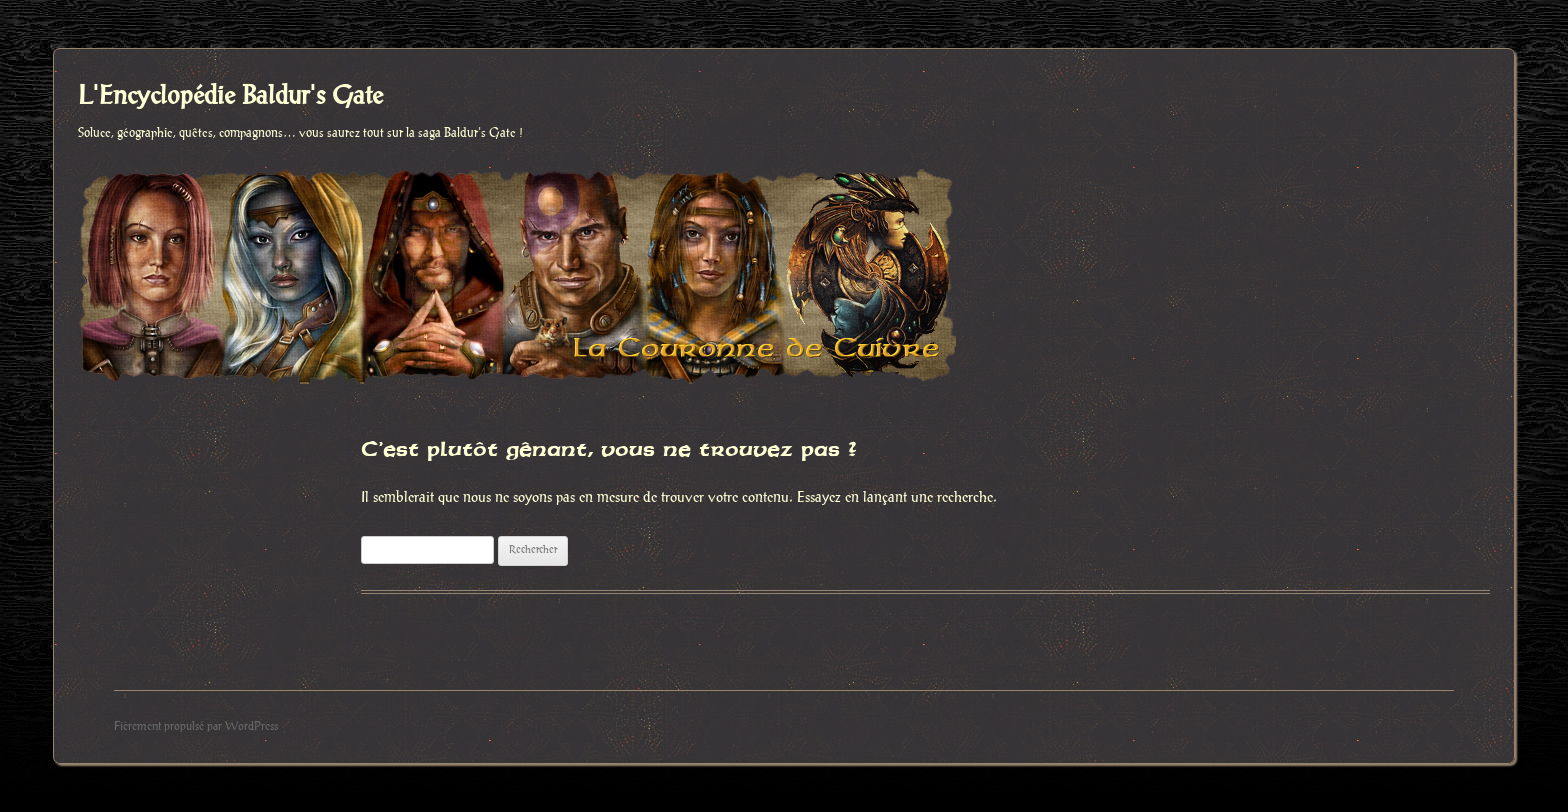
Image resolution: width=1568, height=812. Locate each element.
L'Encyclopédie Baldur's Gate (230, 97)
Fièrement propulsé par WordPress (196, 726)
